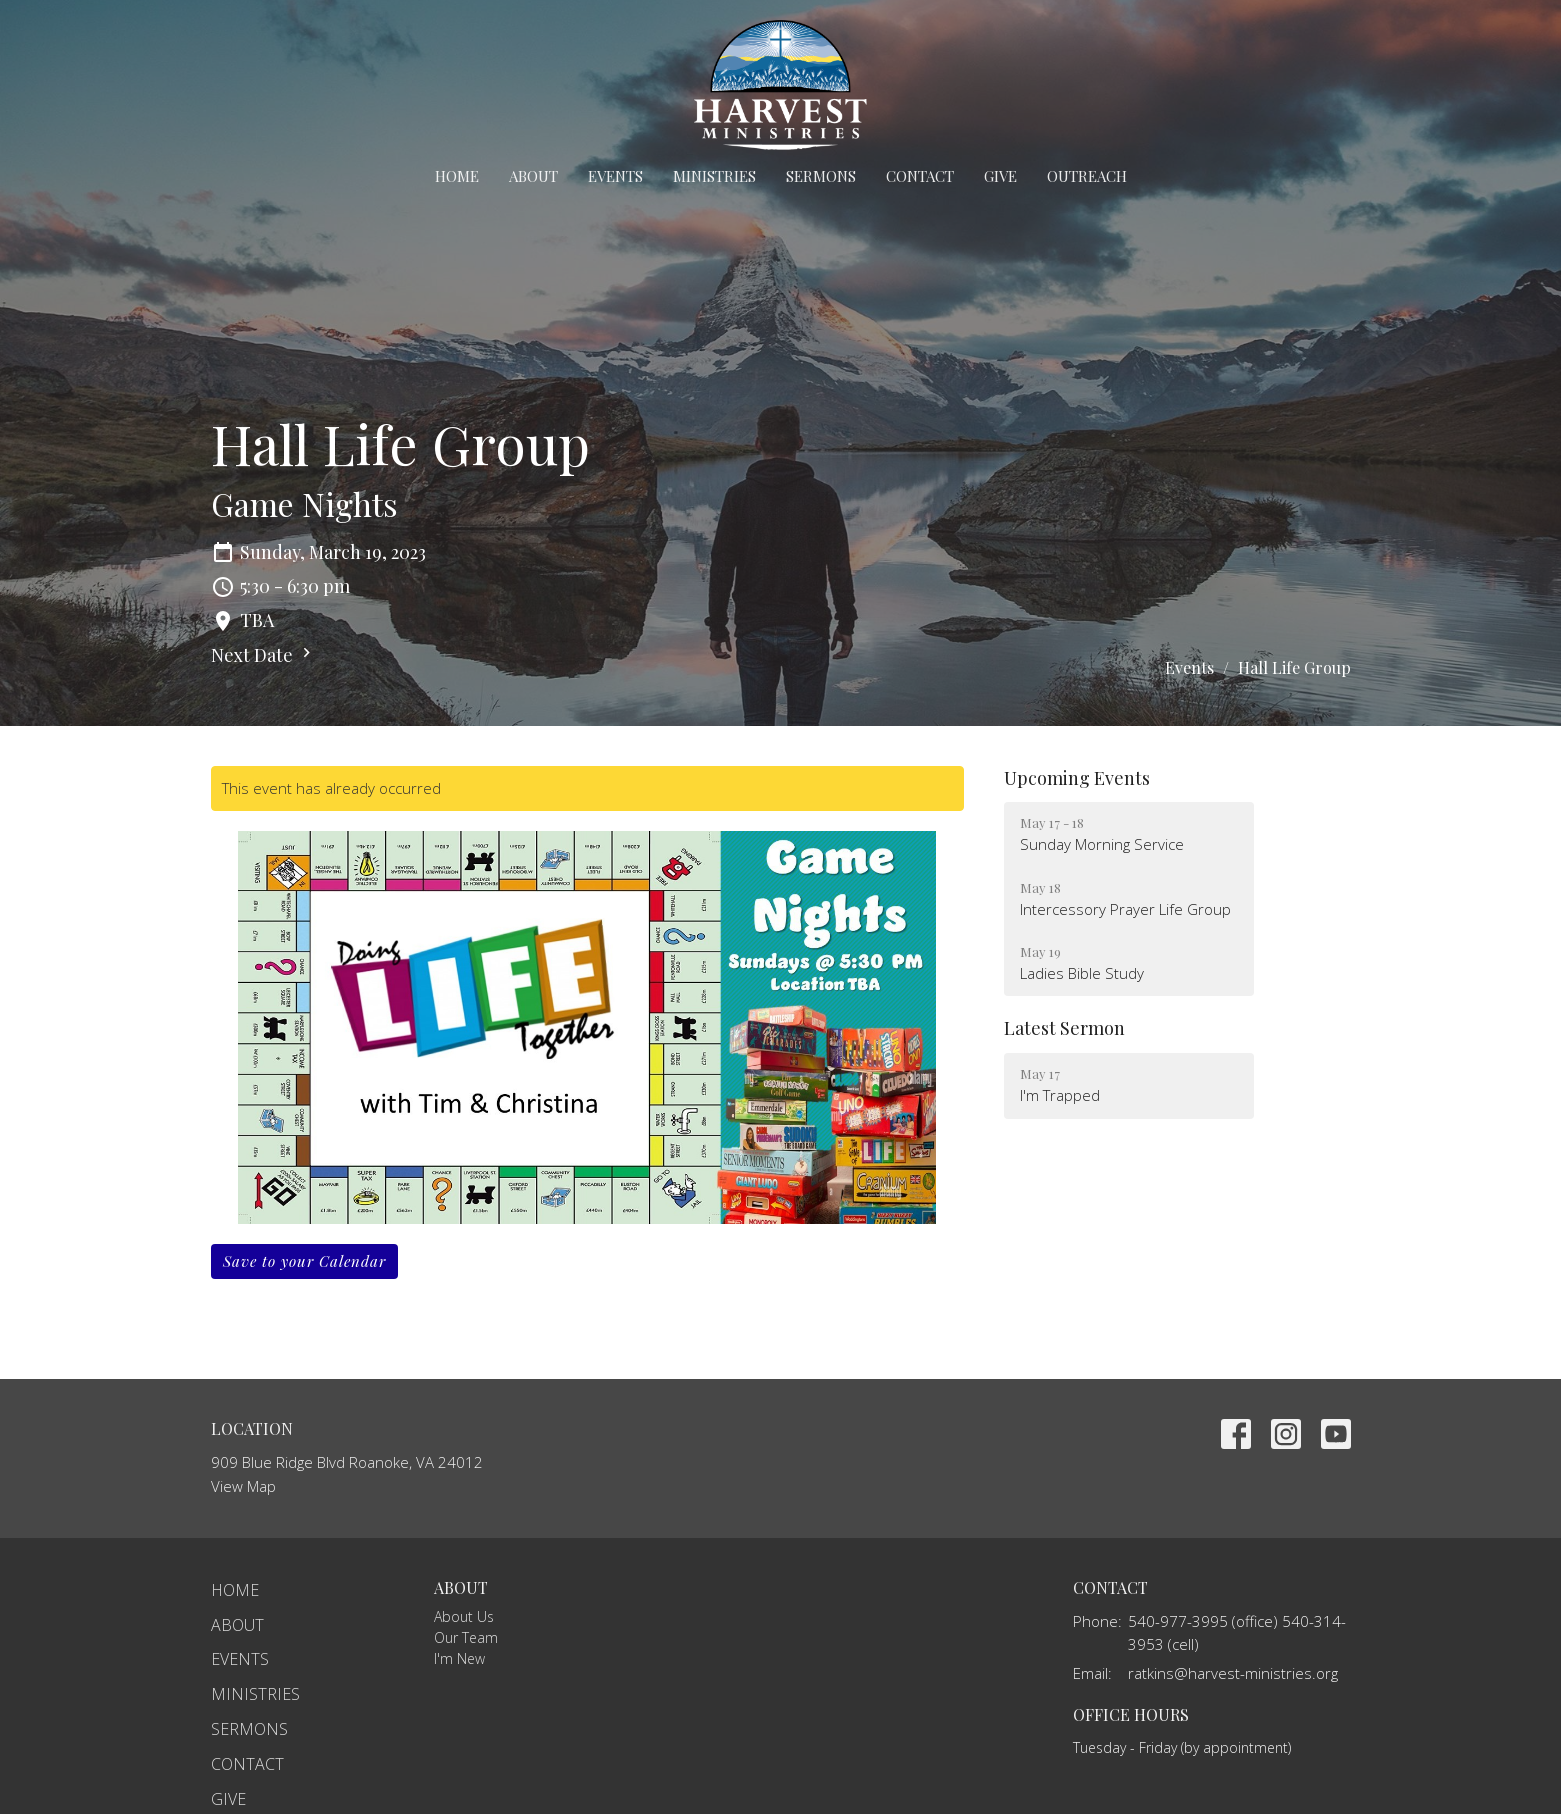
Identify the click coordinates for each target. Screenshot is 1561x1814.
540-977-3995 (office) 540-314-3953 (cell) (1237, 1632)
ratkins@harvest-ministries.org (1233, 1673)
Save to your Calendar (304, 1261)
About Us (464, 1616)
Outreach (1087, 176)
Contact (920, 176)
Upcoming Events (1077, 778)
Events (615, 176)
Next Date (263, 655)
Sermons (821, 176)
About (533, 176)
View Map (243, 1486)
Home (457, 176)
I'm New (459, 1658)
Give (1000, 176)
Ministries (714, 176)
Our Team (466, 1637)
